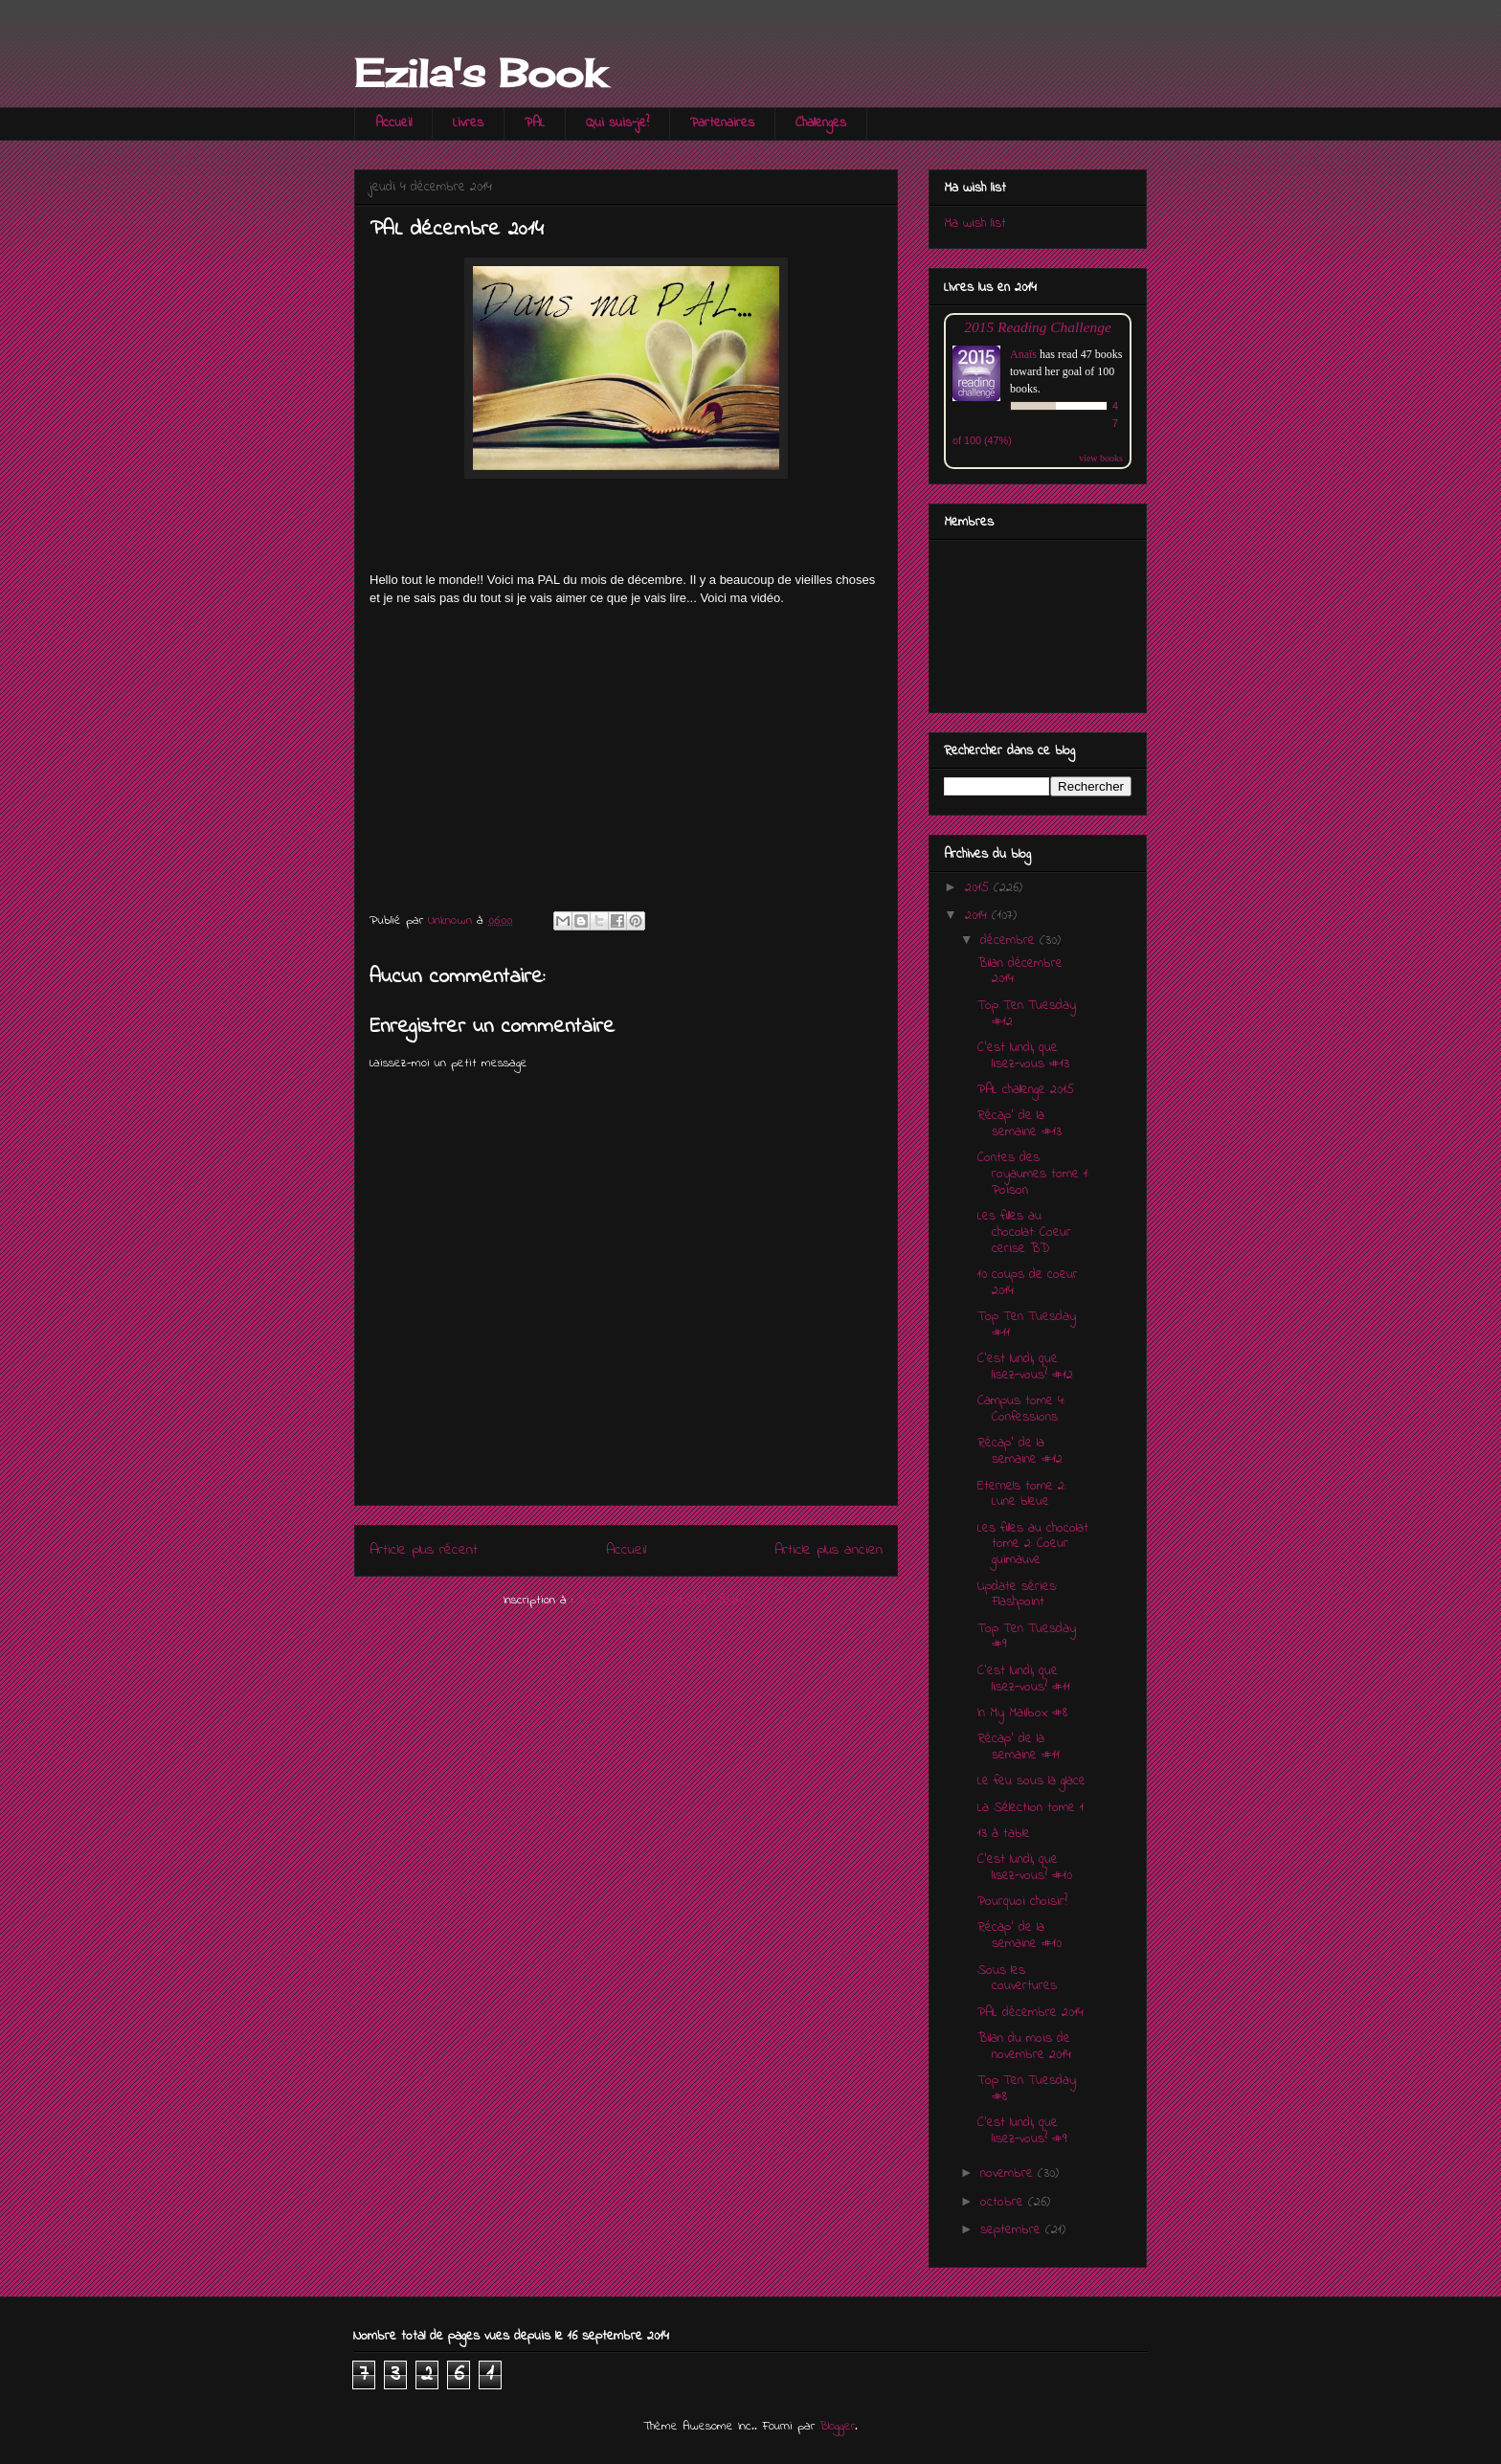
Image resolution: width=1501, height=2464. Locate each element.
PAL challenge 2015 (1025, 1090)
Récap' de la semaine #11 (1018, 1747)
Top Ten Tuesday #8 (1026, 2089)
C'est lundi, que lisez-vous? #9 (1021, 2131)
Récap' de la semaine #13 (1019, 1124)
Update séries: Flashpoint (1017, 1595)
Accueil (393, 123)
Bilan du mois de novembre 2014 (1024, 2046)
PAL (535, 123)
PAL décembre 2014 (1030, 2013)
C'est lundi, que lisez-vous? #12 (1025, 1367)
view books (1101, 458)
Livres (468, 123)
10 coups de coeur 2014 (1027, 1283)
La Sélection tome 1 (1030, 1808)
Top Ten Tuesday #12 (1026, 1014)
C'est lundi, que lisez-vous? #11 (1023, 1679)
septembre (1012, 2230)
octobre (1004, 2202)
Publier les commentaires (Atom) (663, 1600)
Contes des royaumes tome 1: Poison (1032, 1174)
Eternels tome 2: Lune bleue (1021, 1494)
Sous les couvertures (1017, 1978)
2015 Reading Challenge (1037, 327)
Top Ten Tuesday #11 (1026, 1325)
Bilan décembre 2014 (1020, 971)
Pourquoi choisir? (1022, 1902)
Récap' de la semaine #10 (1019, 1935)
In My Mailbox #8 (1022, 1713)
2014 (978, 916)
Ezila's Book (479, 73)
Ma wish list (975, 223)
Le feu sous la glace (1031, 1781)
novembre (1009, 2173)
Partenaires (722, 123)
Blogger (837, 2426)
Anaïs (1023, 354)
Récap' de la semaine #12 (1020, 1451)
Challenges (820, 123)
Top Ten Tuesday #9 (1026, 1637)
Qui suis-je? (617, 123)
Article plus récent (424, 1550)
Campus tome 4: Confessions (1020, 1409)
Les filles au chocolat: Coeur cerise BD (1024, 1232)
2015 (979, 888)
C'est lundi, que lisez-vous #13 (1023, 1056)
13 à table (1003, 1834)
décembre (1010, 940)
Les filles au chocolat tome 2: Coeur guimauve (1032, 1544)
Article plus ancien (828, 1550)
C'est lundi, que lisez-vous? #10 (1024, 1867)
